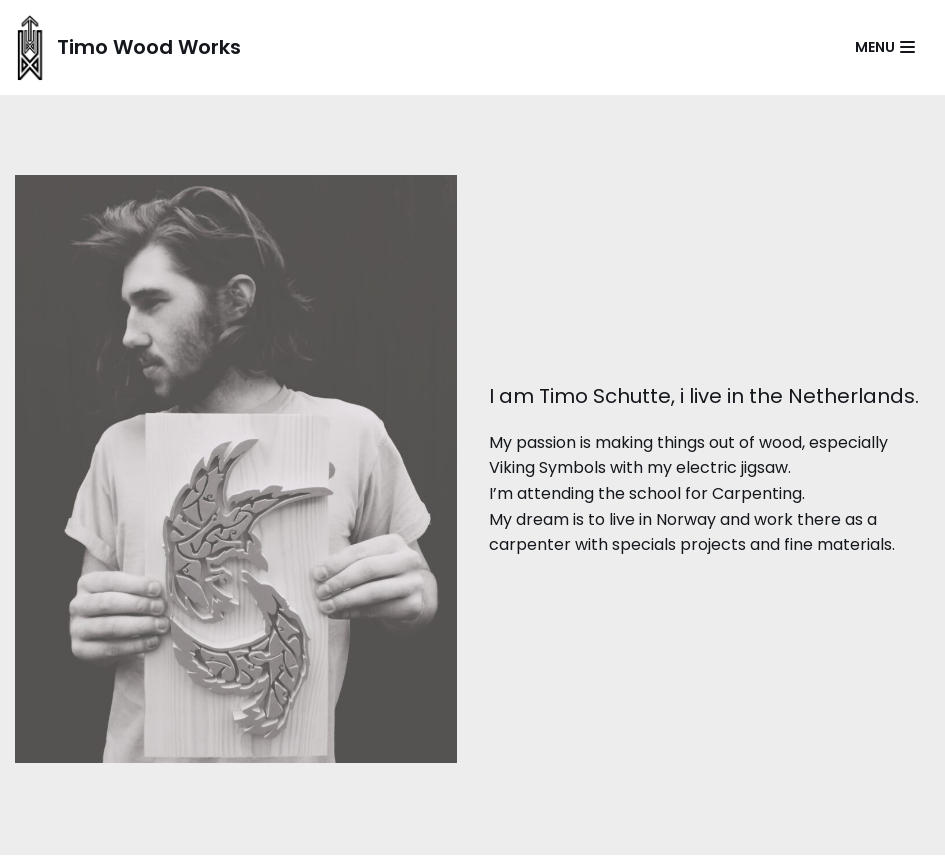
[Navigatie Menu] (885, 47)
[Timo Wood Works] (128, 47)
